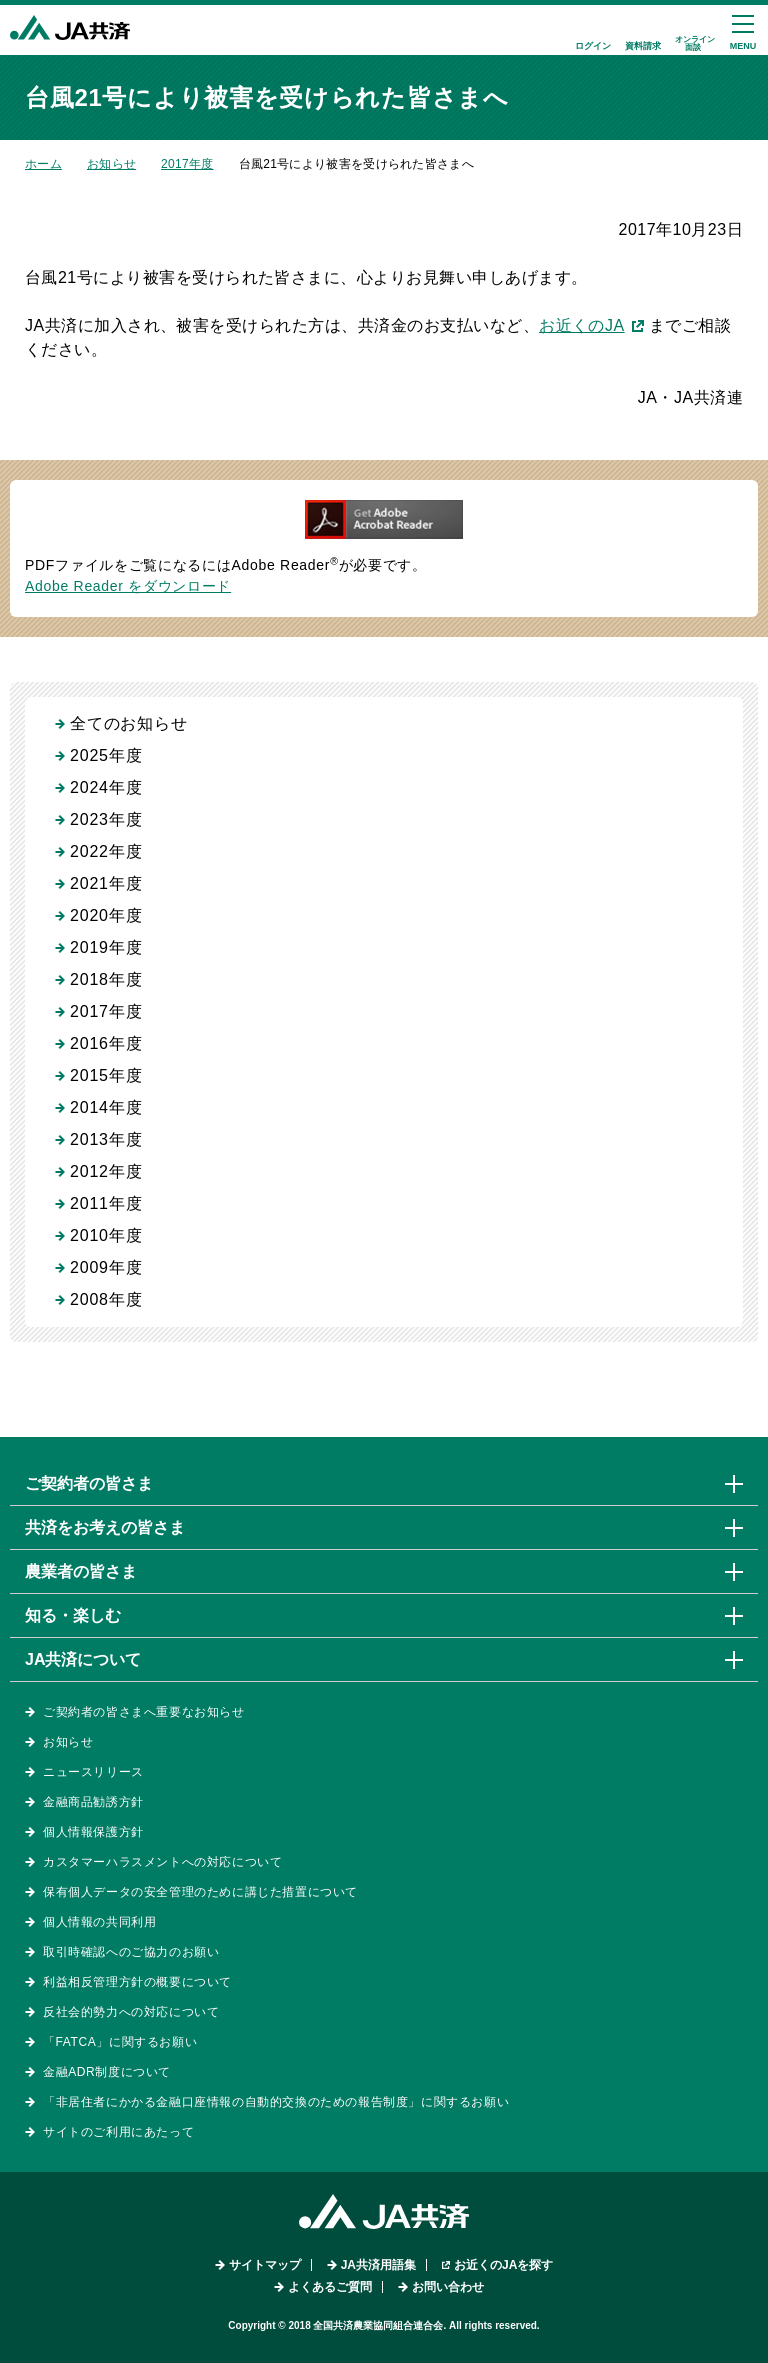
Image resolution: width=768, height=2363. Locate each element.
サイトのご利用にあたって (118, 2132)
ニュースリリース (93, 1772)
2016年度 (106, 1043)
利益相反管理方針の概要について (137, 1982)
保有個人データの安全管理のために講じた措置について (200, 1892)
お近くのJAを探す (503, 2265)
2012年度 (106, 1171)
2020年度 (106, 915)
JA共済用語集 (378, 2265)
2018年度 (106, 979)
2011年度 (106, 1203)
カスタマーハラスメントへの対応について (162, 1862)
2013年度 (106, 1139)
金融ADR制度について (107, 2072)
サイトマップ (265, 2265)
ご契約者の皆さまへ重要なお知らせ (144, 1712)
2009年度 (106, 1267)
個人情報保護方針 (93, 1832)
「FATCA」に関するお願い (120, 2042)
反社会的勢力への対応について (131, 2012)
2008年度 (106, 1299)
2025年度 (106, 755)
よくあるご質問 (330, 2287)
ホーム (43, 164)
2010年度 (106, 1235)
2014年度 (106, 1107)
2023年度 (106, 819)
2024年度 (106, 787)
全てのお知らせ (129, 723)
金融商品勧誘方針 (93, 1802)
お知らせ (111, 164)
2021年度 (106, 883)
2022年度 (106, 851)
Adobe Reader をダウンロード (128, 586)
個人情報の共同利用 (99, 1922)
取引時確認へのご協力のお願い (131, 1952)
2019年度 (106, 947)
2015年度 (106, 1075)
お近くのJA (582, 325)
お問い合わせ (448, 2287)
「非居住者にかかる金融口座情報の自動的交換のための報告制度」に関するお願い (276, 2102)
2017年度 (187, 164)
